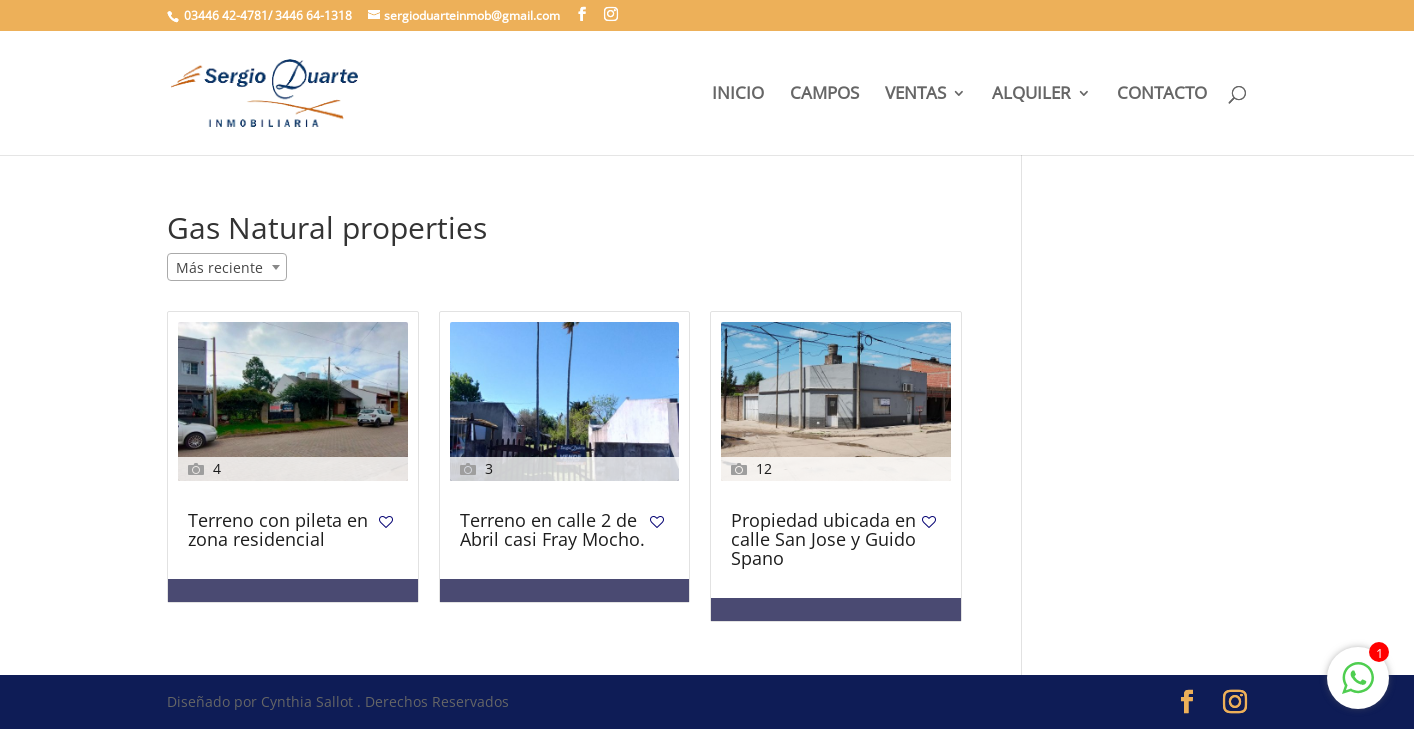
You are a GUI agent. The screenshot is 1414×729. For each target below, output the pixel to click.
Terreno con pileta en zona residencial (278, 531)
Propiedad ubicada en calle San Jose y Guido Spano (823, 540)
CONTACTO (1162, 95)
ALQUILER (1031, 95)
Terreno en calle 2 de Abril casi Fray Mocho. (552, 531)
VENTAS (915, 95)
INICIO (738, 95)
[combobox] (227, 267)
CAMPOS (824, 95)
